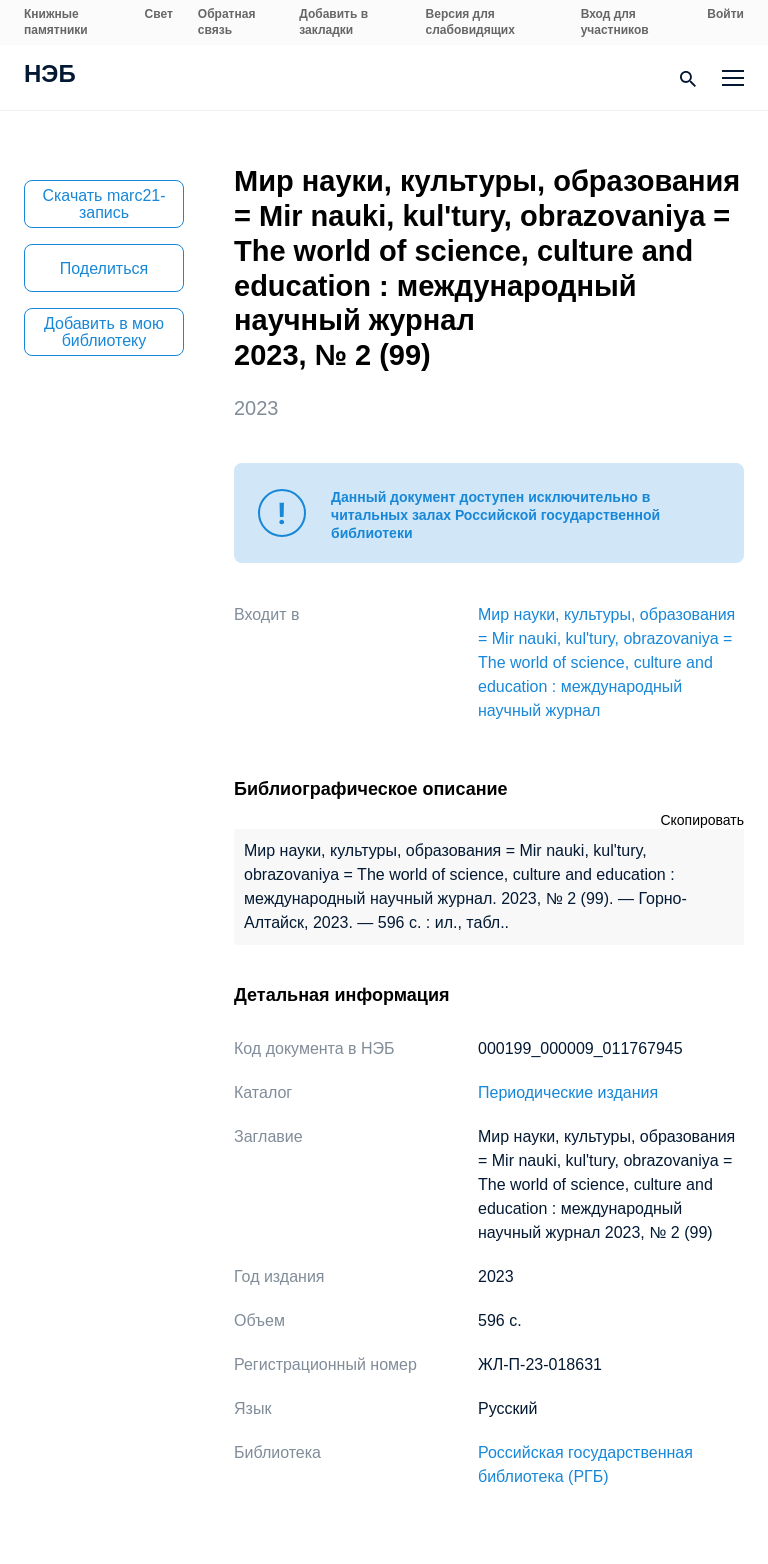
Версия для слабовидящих (470, 22)
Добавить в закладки (333, 22)
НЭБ (50, 76)
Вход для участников (615, 22)
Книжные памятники (56, 22)
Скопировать (702, 820)
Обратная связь (227, 22)
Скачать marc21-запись (103, 204)
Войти (725, 14)
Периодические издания (568, 1092)
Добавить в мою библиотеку (104, 332)
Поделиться (104, 268)
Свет (159, 14)
